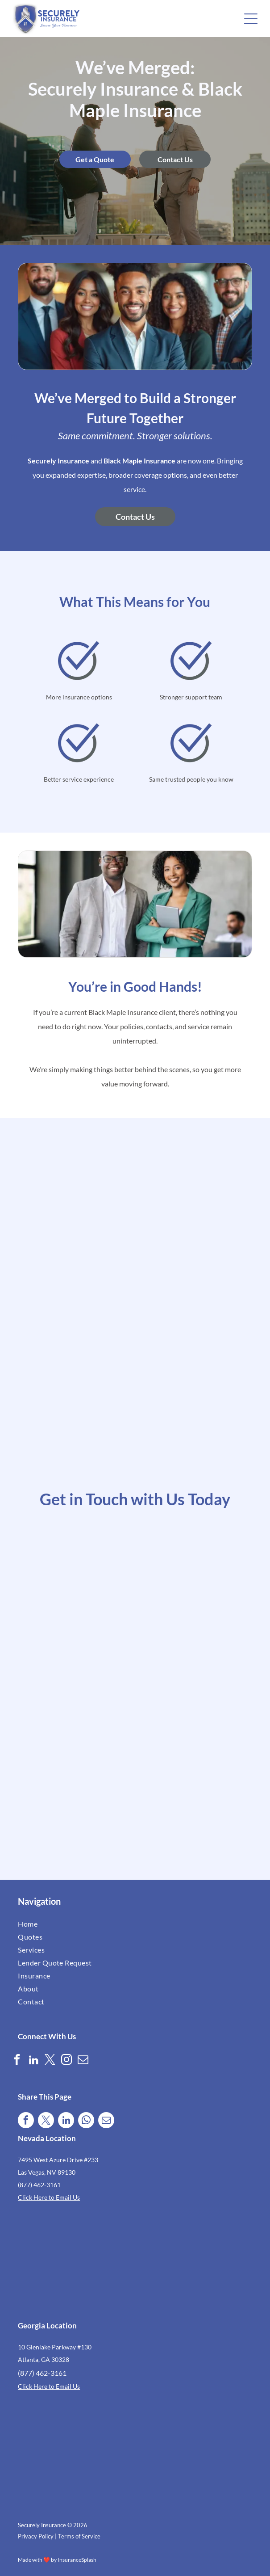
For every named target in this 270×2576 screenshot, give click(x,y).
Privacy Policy (36, 2536)
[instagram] (66, 2061)
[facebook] (17, 2061)
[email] (83, 2061)
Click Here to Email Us (49, 2197)
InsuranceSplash (77, 2559)
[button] (251, 18)
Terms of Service (79, 2536)
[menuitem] (75, 1923)
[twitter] (50, 2061)
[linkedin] (33, 2061)
